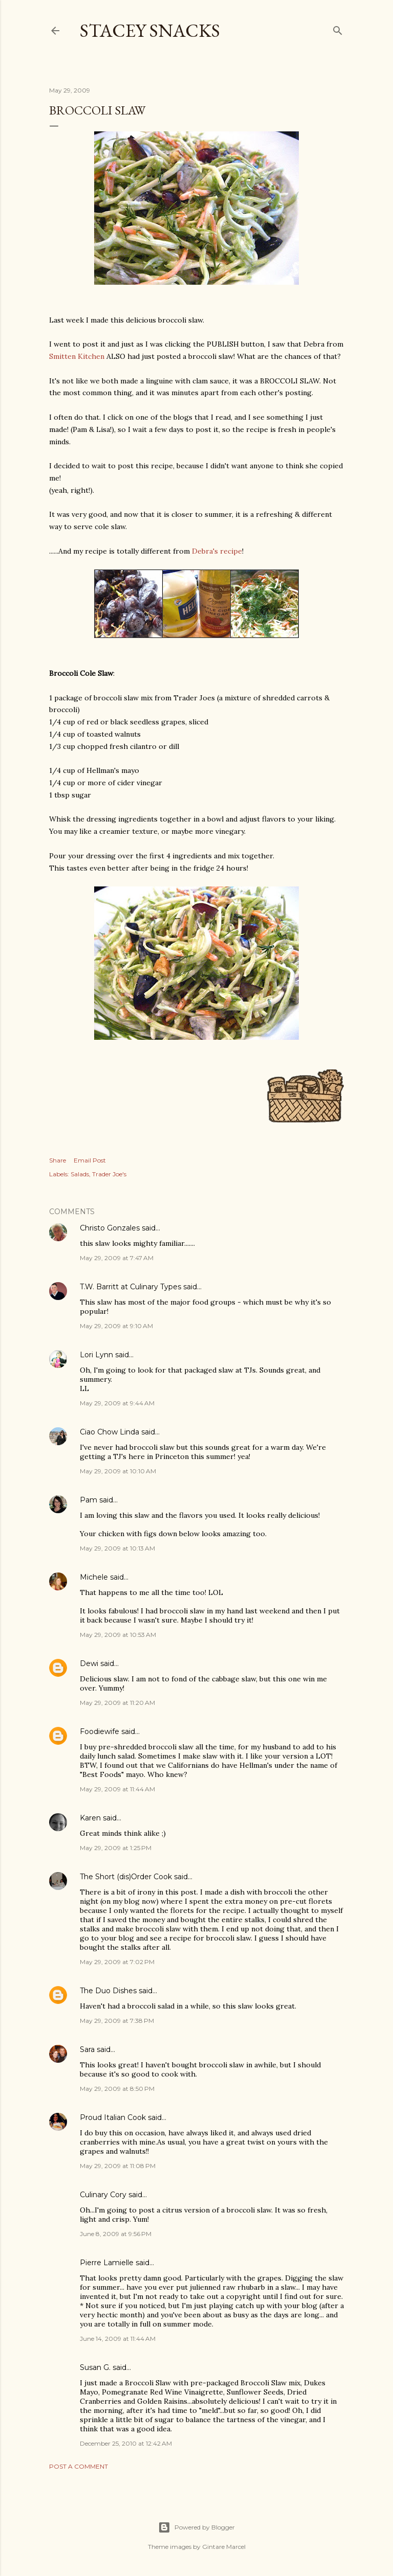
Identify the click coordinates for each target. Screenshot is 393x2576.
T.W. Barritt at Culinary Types (130, 1286)
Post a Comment (78, 2466)
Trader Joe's (109, 1174)
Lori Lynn (96, 1354)
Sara (87, 2049)
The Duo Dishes (108, 1990)
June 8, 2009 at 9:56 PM (115, 2234)
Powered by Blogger (196, 2527)
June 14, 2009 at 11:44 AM (118, 2338)
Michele (94, 1577)
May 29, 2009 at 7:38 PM (117, 2020)
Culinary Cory (103, 2194)
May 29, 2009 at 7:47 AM (117, 1258)
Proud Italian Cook (113, 2117)
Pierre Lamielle (107, 2262)
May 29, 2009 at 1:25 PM (115, 1848)
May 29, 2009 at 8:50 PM (117, 2088)
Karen (90, 1817)
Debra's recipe (217, 551)
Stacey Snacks (150, 30)
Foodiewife (99, 1731)
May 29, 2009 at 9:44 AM (117, 1403)
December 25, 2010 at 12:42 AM (126, 2443)
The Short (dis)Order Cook (126, 1876)
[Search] (338, 28)
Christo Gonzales (110, 1228)
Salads (80, 1174)
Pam (88, 1499)
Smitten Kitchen (76, 356)
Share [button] (57, 1160)
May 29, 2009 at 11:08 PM (118, 2166)
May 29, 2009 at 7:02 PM (117, 1962)
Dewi (89, 1663)
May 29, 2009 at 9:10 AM (116, 1326)
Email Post (90, 1160)
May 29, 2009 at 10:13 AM (117, 1548)
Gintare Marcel (224, 2546)
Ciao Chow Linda (109, 1432)
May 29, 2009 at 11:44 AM (117, 1789)
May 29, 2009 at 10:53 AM (118, 1634)
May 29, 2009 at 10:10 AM (118, 1471)
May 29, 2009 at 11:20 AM (117, 1702)
